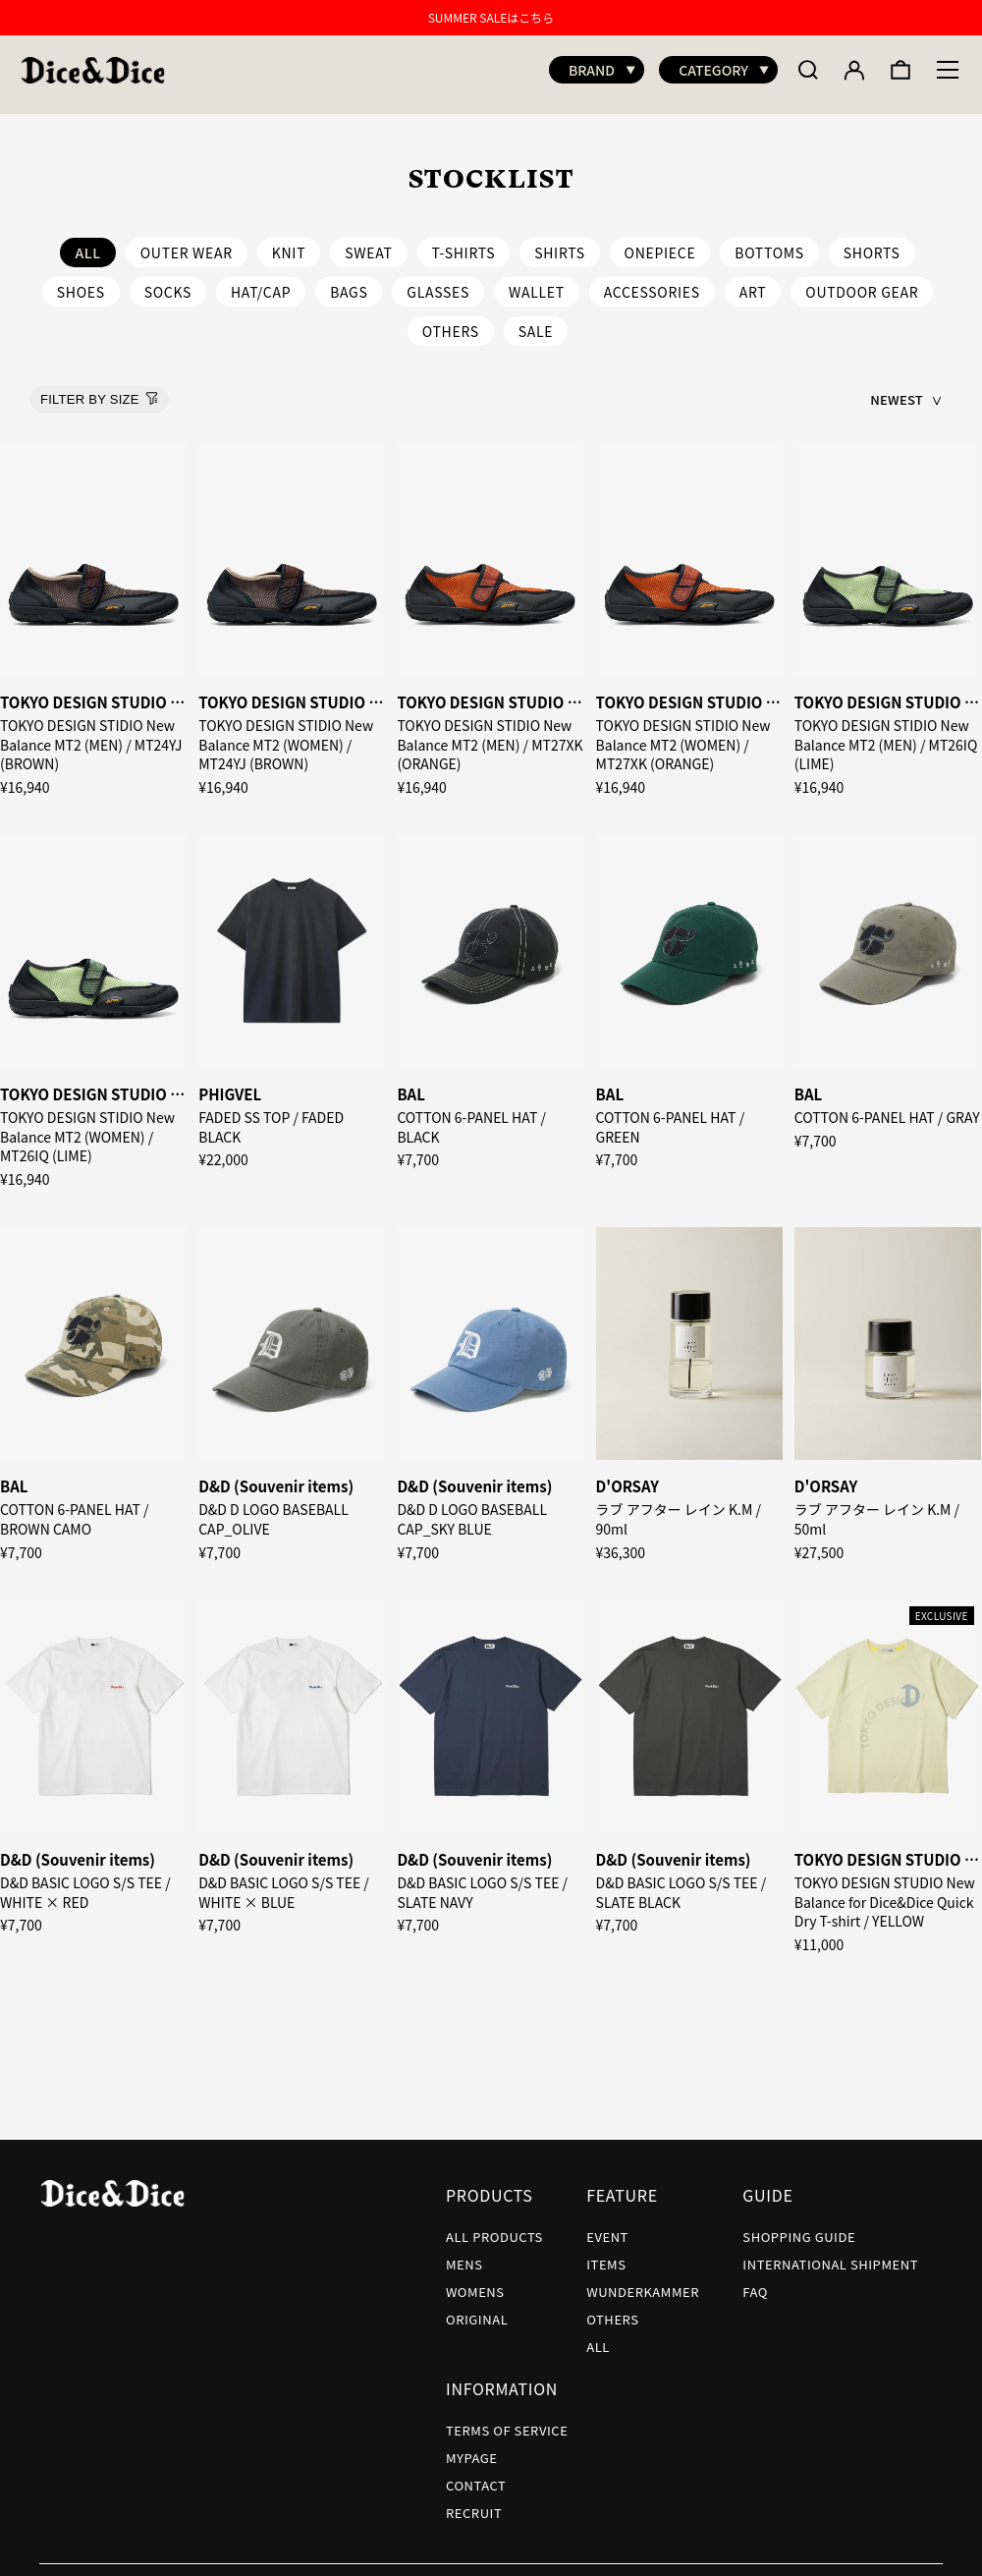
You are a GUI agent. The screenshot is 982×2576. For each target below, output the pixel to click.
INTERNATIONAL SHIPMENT (830, 2254)
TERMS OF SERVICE (507, 2420)
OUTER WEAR (186, 242)
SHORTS (872, 242)
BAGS (348, 282)
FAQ (755, 2281)
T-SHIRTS (464, 242)
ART (753, 282)
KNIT (288, 242)
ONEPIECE (660, 242)
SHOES (81, 282)
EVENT (607, 2226)
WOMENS (475, 2281)
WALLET (537, 282)
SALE (536, 321)
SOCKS (167, 282)
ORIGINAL (477, 2309)
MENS (464, 2254)
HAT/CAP (261, 282)
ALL (598, 2336)
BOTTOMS (769, 242)
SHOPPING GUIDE (798, 2226)
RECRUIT (474, 2502)
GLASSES (438, 282)
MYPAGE (472, 2447)
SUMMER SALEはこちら (491, 17)
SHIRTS (559, 242)
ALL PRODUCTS (494, 2226)
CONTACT (476, 2475)
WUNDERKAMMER (642, 2281)
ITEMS (606, 2254)
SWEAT (368, 242)
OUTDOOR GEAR (861, 282)
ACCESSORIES (652, 282)
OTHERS (450, 321)
